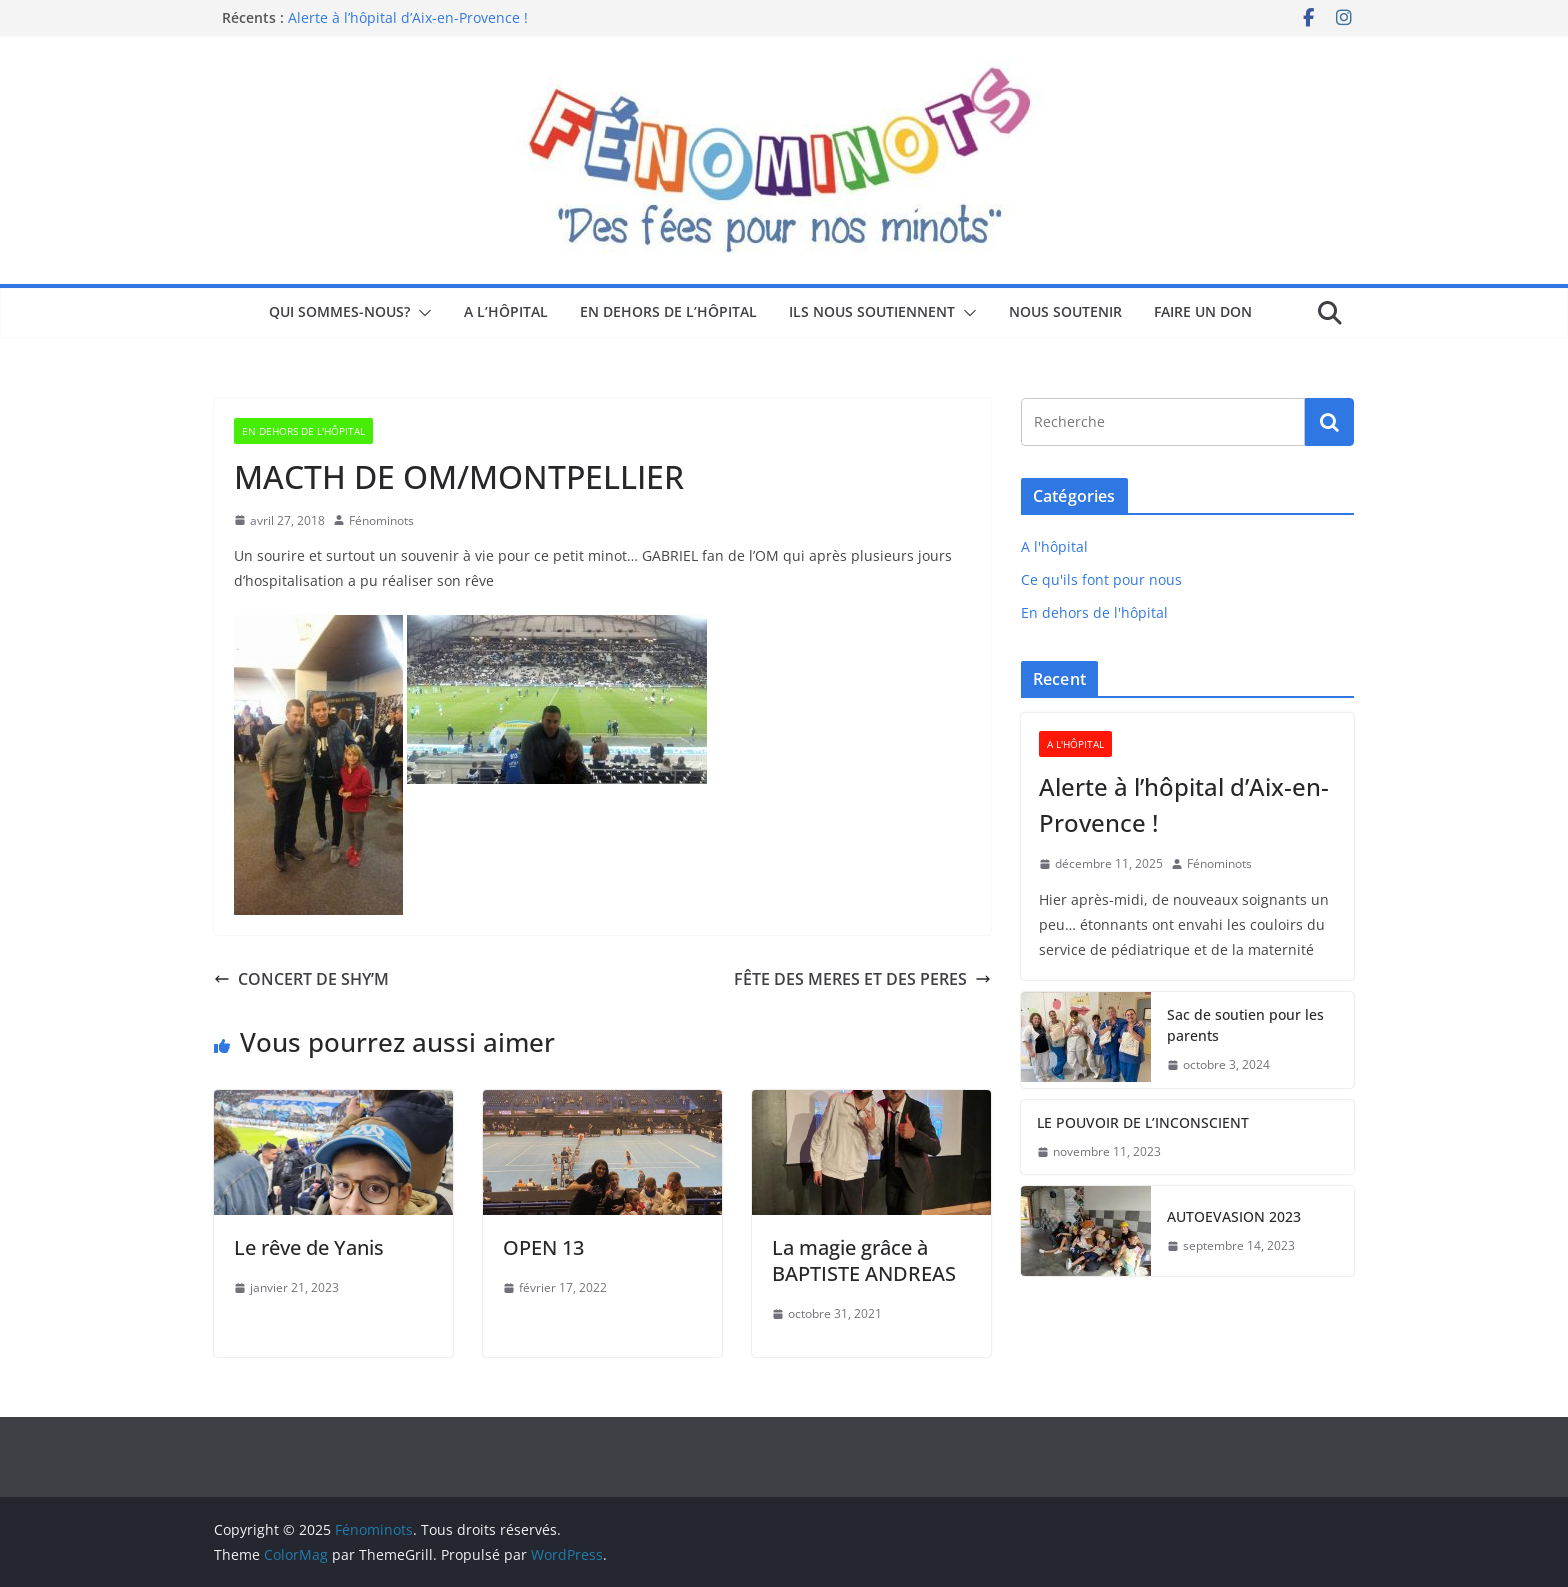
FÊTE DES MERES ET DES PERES (862, 979)
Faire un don (1203, 311)
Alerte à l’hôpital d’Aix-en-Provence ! (408, 17)
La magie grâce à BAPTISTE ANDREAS (864, 1260)
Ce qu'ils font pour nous (1101, 579)
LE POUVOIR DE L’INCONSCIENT (1143, 1122)
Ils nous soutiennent (872, 311)
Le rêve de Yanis (309, 1247)
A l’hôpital (506, 311)
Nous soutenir (1065, 311)
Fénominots (381, 520)
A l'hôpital (1054, 546)
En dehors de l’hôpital (668, 311)
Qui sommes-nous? (339, 311)
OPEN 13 (543, 1247)
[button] (421, 313)
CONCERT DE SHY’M (301, 979)
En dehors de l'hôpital (303, 431)
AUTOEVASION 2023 (1234, 1216)
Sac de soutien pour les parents (1245, 1025)
